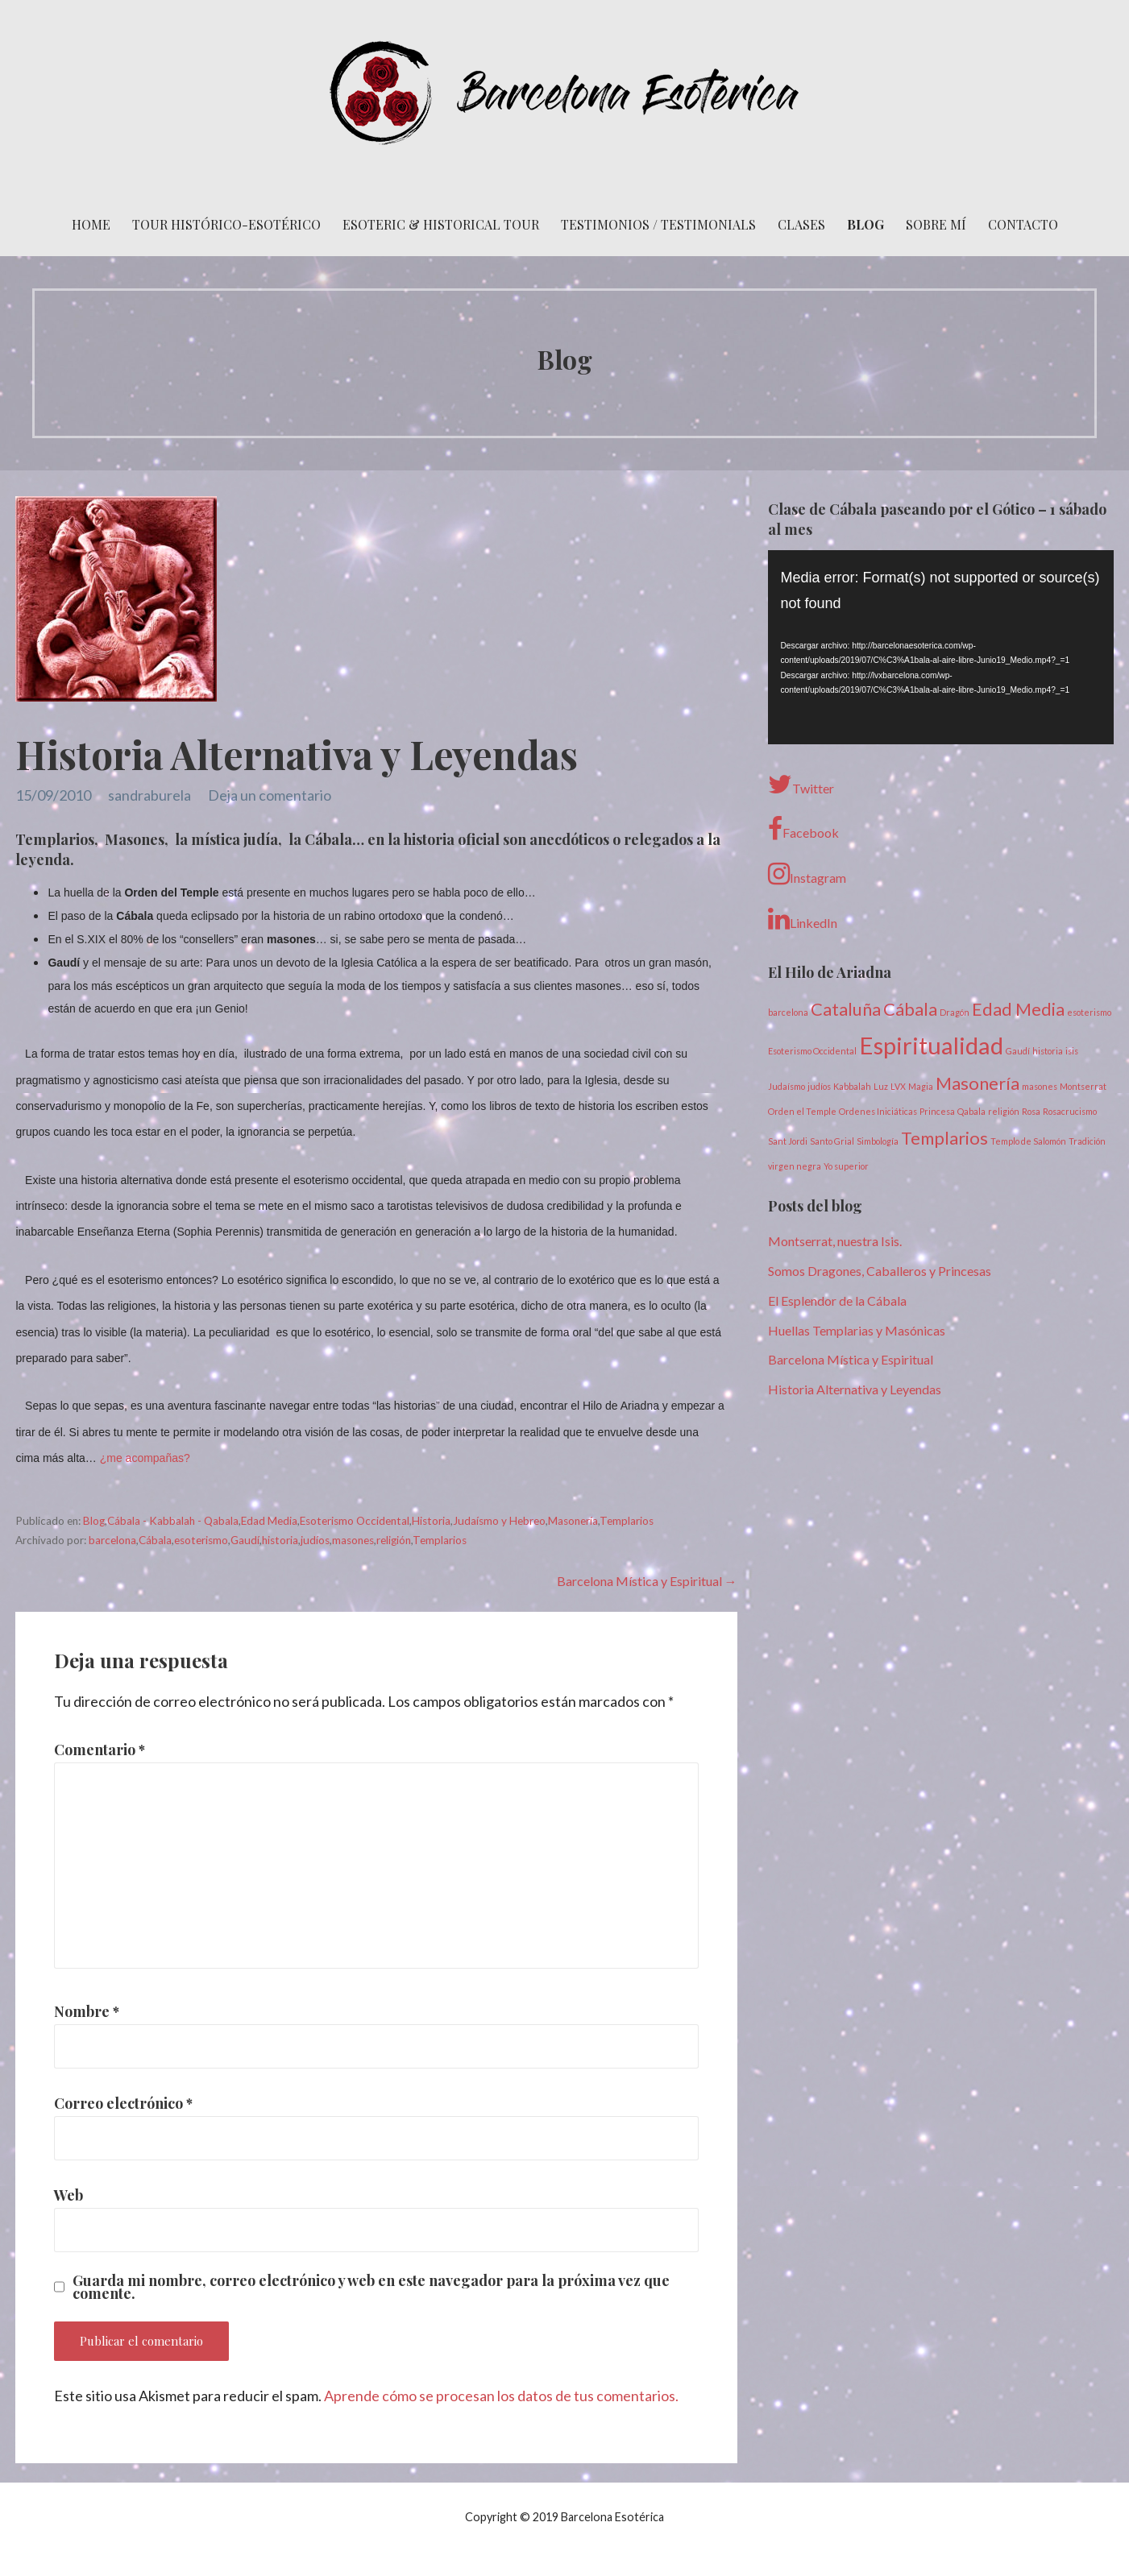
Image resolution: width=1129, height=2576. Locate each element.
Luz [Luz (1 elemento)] (881, 1086)
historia (280, 1540)
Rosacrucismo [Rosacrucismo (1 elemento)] (1070, 1111)
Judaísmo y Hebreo (499, 1520)
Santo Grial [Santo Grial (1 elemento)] (832, 1141)
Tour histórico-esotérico (226, 224)
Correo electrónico (123, 2103)
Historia (431, 1520)
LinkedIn (802, 919)
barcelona (112, 1540)
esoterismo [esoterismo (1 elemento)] (1089, 1012)
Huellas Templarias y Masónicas (856, 1330)
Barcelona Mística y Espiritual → (647, 1580)
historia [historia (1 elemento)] (1047, 1051)
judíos (315, 1540)
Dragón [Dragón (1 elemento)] (954, 1012)
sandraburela (149, 795)
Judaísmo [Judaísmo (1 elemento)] (786, 1086)
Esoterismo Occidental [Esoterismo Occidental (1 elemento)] (812, 1051)
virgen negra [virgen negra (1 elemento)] (794, 1166)
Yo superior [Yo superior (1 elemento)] (846, 1166)
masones (353, 1540)
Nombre (86, 2011)
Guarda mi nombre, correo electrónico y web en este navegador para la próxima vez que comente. (371, 2287)
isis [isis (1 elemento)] (1071, 1051)
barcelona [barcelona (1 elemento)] (788, 1012)
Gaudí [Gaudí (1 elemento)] (1018, 1051)
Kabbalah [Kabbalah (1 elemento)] (852, 1086)
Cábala (155, 1540)
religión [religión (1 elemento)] (1003, 1111)
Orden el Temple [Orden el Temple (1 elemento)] (802, 1111)
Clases (801, 224)
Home (91, 224)
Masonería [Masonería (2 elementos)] (977, 1083)
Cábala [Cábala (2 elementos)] (910, 1009)
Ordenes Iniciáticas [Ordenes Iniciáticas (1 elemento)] (878, 1111)
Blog (865, 224)
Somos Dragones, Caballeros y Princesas (879, 1270)
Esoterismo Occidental (354, 1520)
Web (68, 2195)
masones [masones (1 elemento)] (1039, 1086)
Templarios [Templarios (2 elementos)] (944, 1138)
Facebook (803, 829)
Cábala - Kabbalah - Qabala (173, 1520)
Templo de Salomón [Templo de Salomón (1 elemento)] (1028, 1141)
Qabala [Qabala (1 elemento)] (971, 1111)
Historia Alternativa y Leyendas (854, 1389)
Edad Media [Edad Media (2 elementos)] (1018, 1009)
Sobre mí (936, 224)
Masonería (573, 1520)
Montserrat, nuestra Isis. (835, 1241)
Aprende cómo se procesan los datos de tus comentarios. (501, 2395)
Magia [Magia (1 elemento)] (920, 1086)
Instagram (807, 874)
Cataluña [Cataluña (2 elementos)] (846, 1009)
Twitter (801, 784)
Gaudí (244, 1540)
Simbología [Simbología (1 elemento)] (878, 1141)
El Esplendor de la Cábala (837, 1300)
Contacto (1023, 224)
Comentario (99, 1749)
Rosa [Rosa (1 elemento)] (1031, 1111)
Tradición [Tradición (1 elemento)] (1087, 1141)
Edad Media (269, 1520)
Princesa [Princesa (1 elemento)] (937, 1111)
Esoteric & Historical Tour (440, 224)
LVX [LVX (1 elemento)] (898, 1086)
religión (393, 1540)
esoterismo (201, 1540)
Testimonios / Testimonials (658, 224)
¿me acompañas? (145, 1458)
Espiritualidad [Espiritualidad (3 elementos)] (931, 1045)
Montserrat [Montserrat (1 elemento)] (1083, 1086)
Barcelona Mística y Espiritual (850, 1359)
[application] (940, 647)
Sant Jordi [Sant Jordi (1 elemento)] (787, 1141)
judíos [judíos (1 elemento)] (819, 1086)
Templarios (627, 1520)
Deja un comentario (269, 795)
